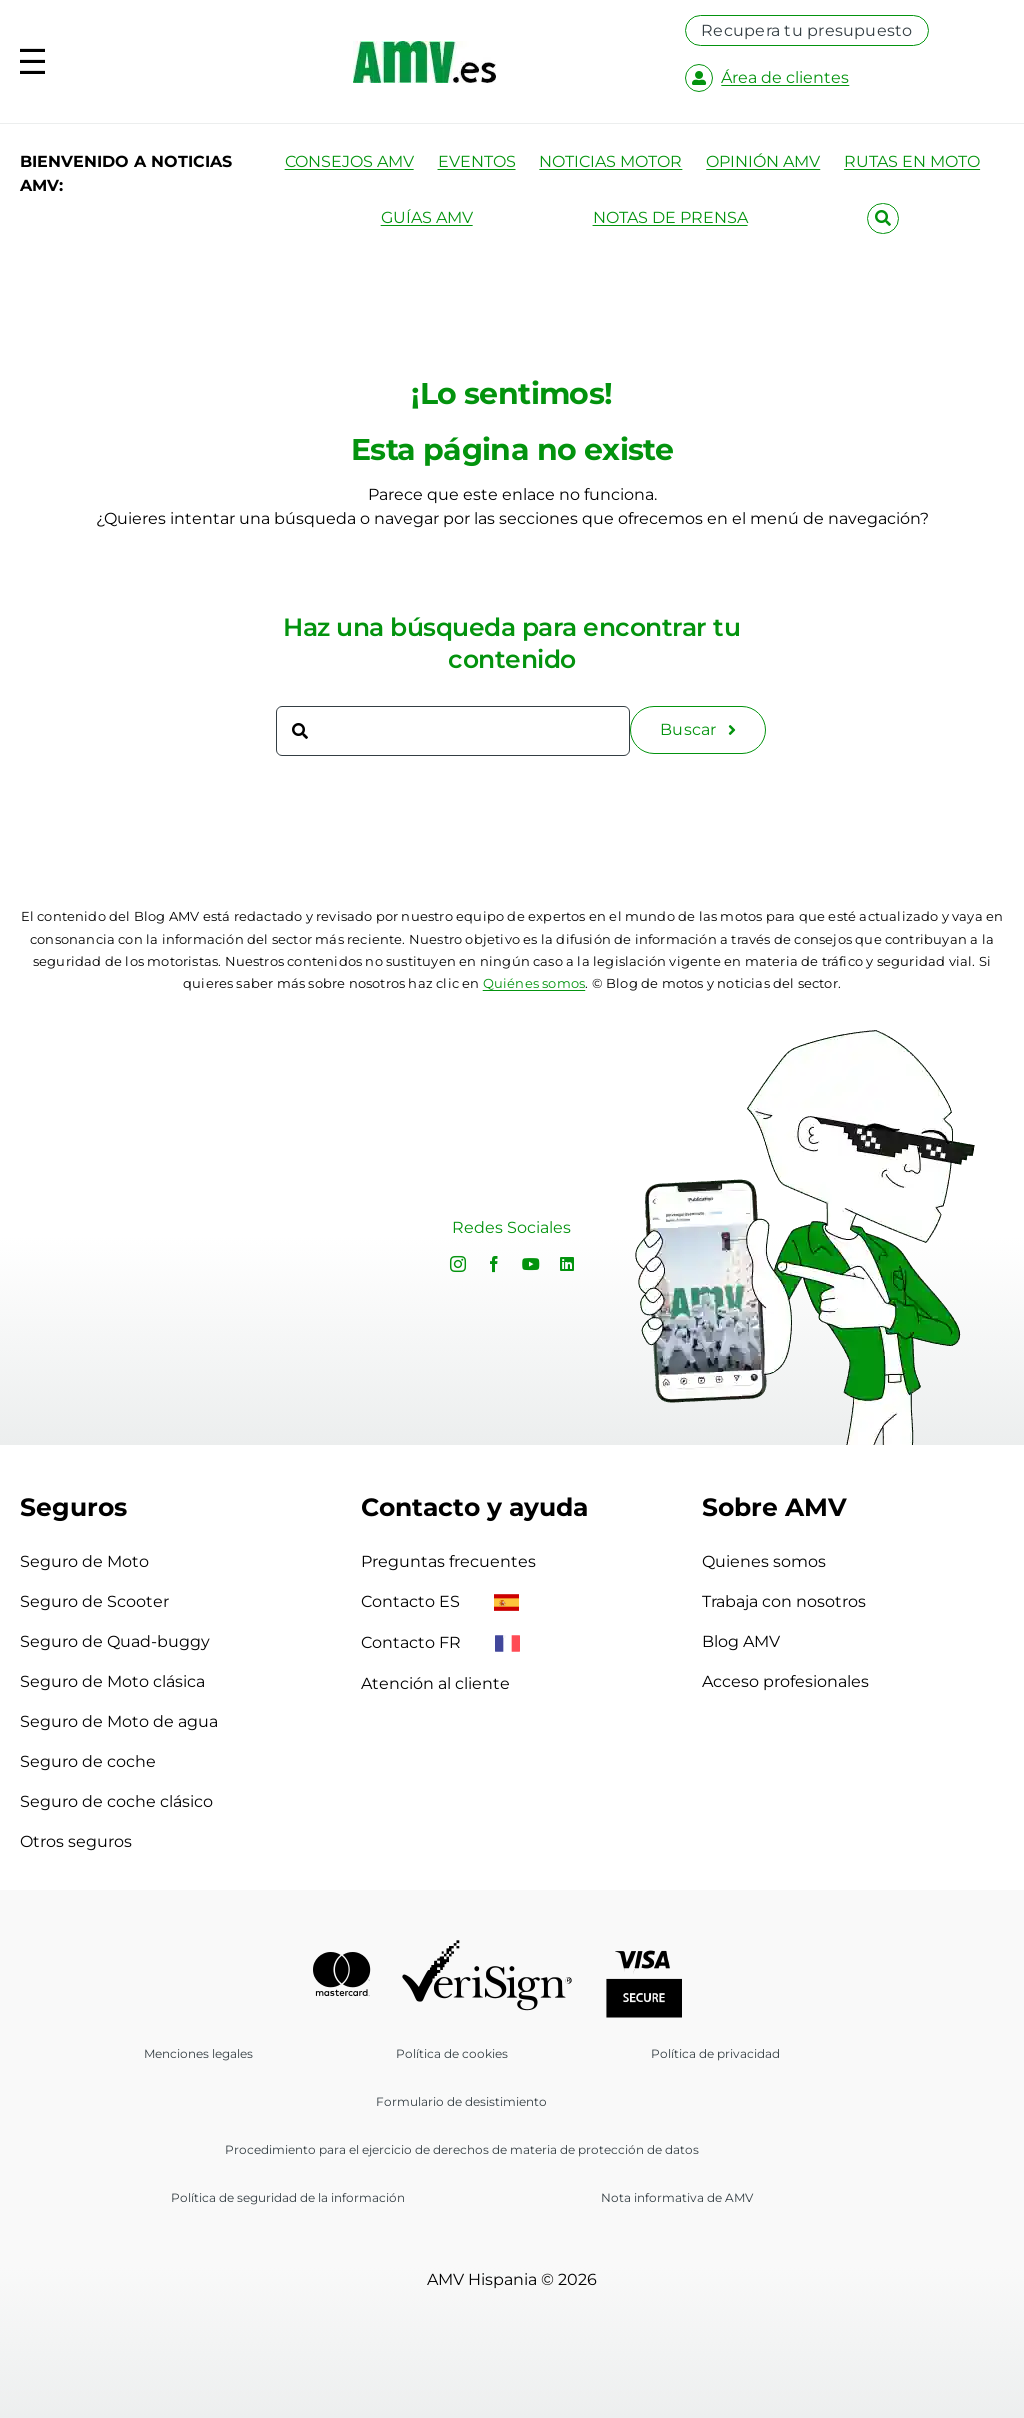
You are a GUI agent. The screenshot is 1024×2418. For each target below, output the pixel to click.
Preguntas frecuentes (448, 1561)
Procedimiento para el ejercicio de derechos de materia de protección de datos (462, 2149)
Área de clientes (785, 77)
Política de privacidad (715, 2053)
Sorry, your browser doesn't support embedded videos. (205, 1230)
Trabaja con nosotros (784, 1601)
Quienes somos (764, 1561)
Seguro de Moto (84, 1561)
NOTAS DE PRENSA (670, 217)
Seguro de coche (88, 1761)
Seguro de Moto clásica (112, 1681)
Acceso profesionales (785, 1681)
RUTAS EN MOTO (912, 161)
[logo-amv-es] (424, 48)
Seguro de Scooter (94, 1601)
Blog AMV (741, 1641)
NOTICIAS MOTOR (610, 161)
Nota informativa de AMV (677, 2197)
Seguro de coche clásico (116, 1801)
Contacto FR (440, 1642)
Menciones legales (198, 2053)
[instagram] (458, 1264)
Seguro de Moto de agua (119, 1721)
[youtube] (531, 1264)
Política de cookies (452, 2053)
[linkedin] (567, 1264)
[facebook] (494, 1264)
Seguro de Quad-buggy (115, 1641)
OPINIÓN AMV (763, 161)
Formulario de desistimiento (461, 2101)
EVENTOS (477, 161)
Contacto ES (440, 1601)
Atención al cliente (435, 1683)
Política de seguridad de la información (288, 2197)
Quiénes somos (534, 983)
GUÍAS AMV (427, 217)
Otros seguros (76, 1841)
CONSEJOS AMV (349, 161)
